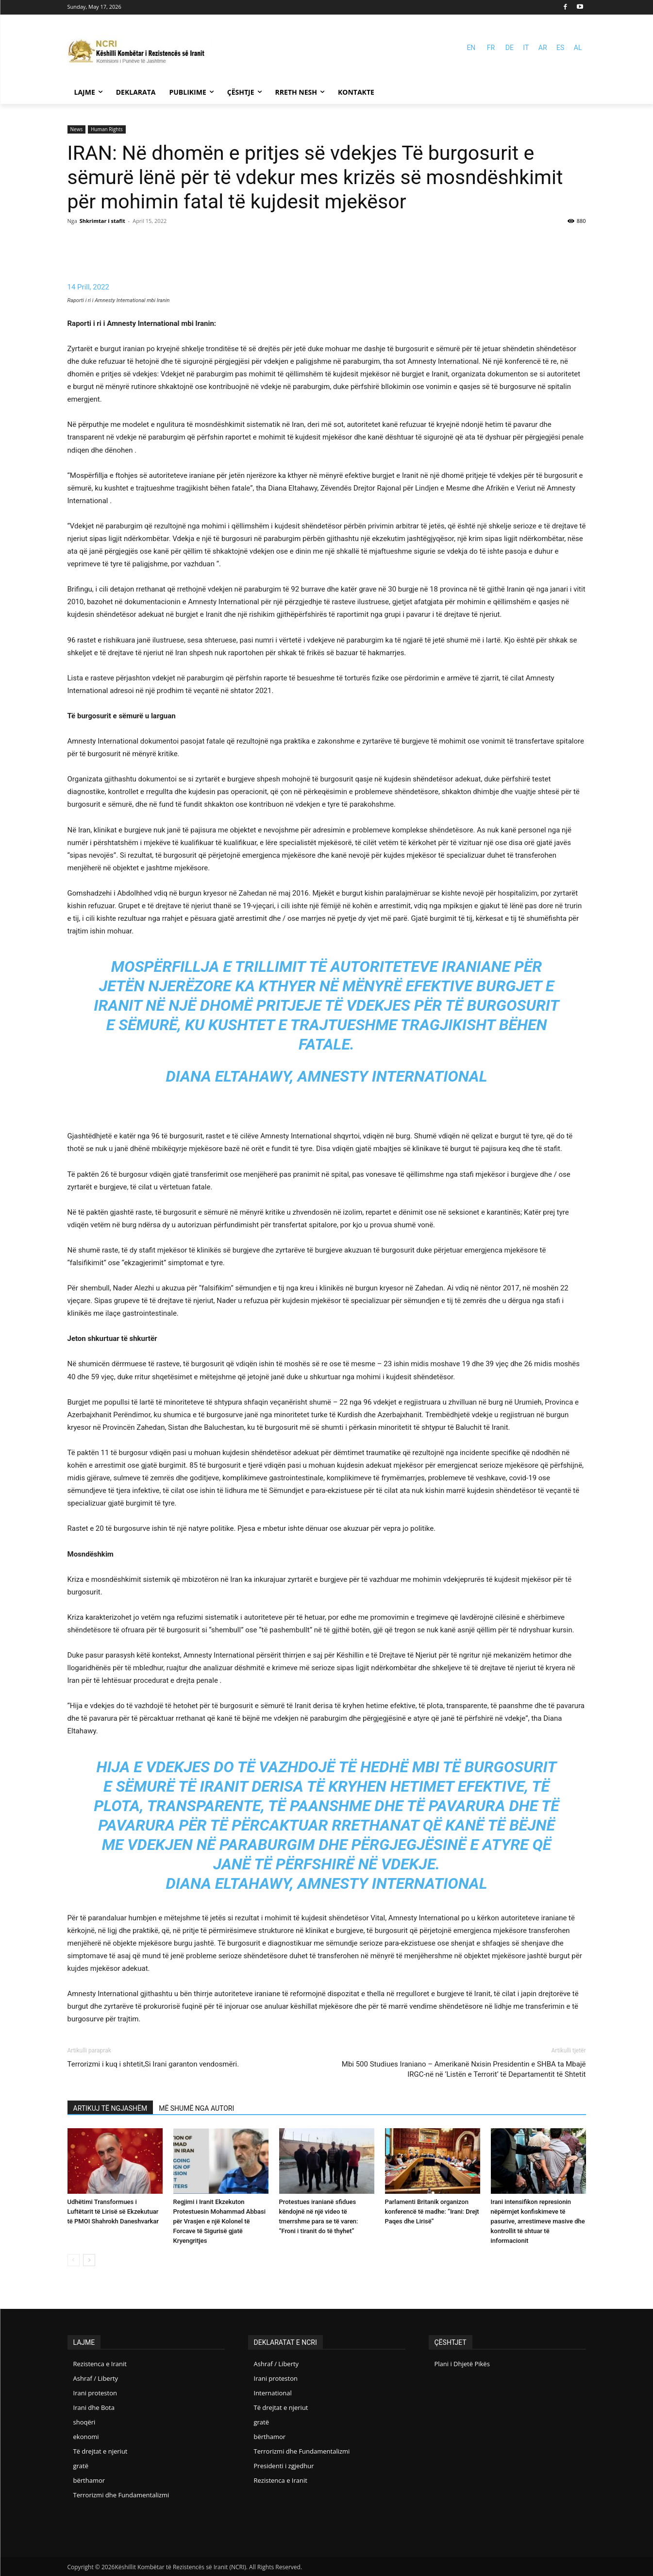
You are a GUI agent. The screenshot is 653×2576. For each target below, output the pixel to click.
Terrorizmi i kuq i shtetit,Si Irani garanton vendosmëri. (153, 2064)
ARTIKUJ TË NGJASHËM (110, 2108)
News (76, 129)
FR (491, 47)
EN (471, 47)
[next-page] (89, 2260)
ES (560, 47)
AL (578, 47)
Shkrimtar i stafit (102, 220)
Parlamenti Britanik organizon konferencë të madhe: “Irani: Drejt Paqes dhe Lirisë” (432, 2211)
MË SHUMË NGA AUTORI (196, 2108)
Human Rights (107, 129)
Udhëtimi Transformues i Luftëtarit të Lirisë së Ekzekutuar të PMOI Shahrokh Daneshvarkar (113, 2211)
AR (542, 47)
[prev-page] (73, 2260)
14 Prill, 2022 (88, 287)
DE (509, 47)
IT (526, 47)
